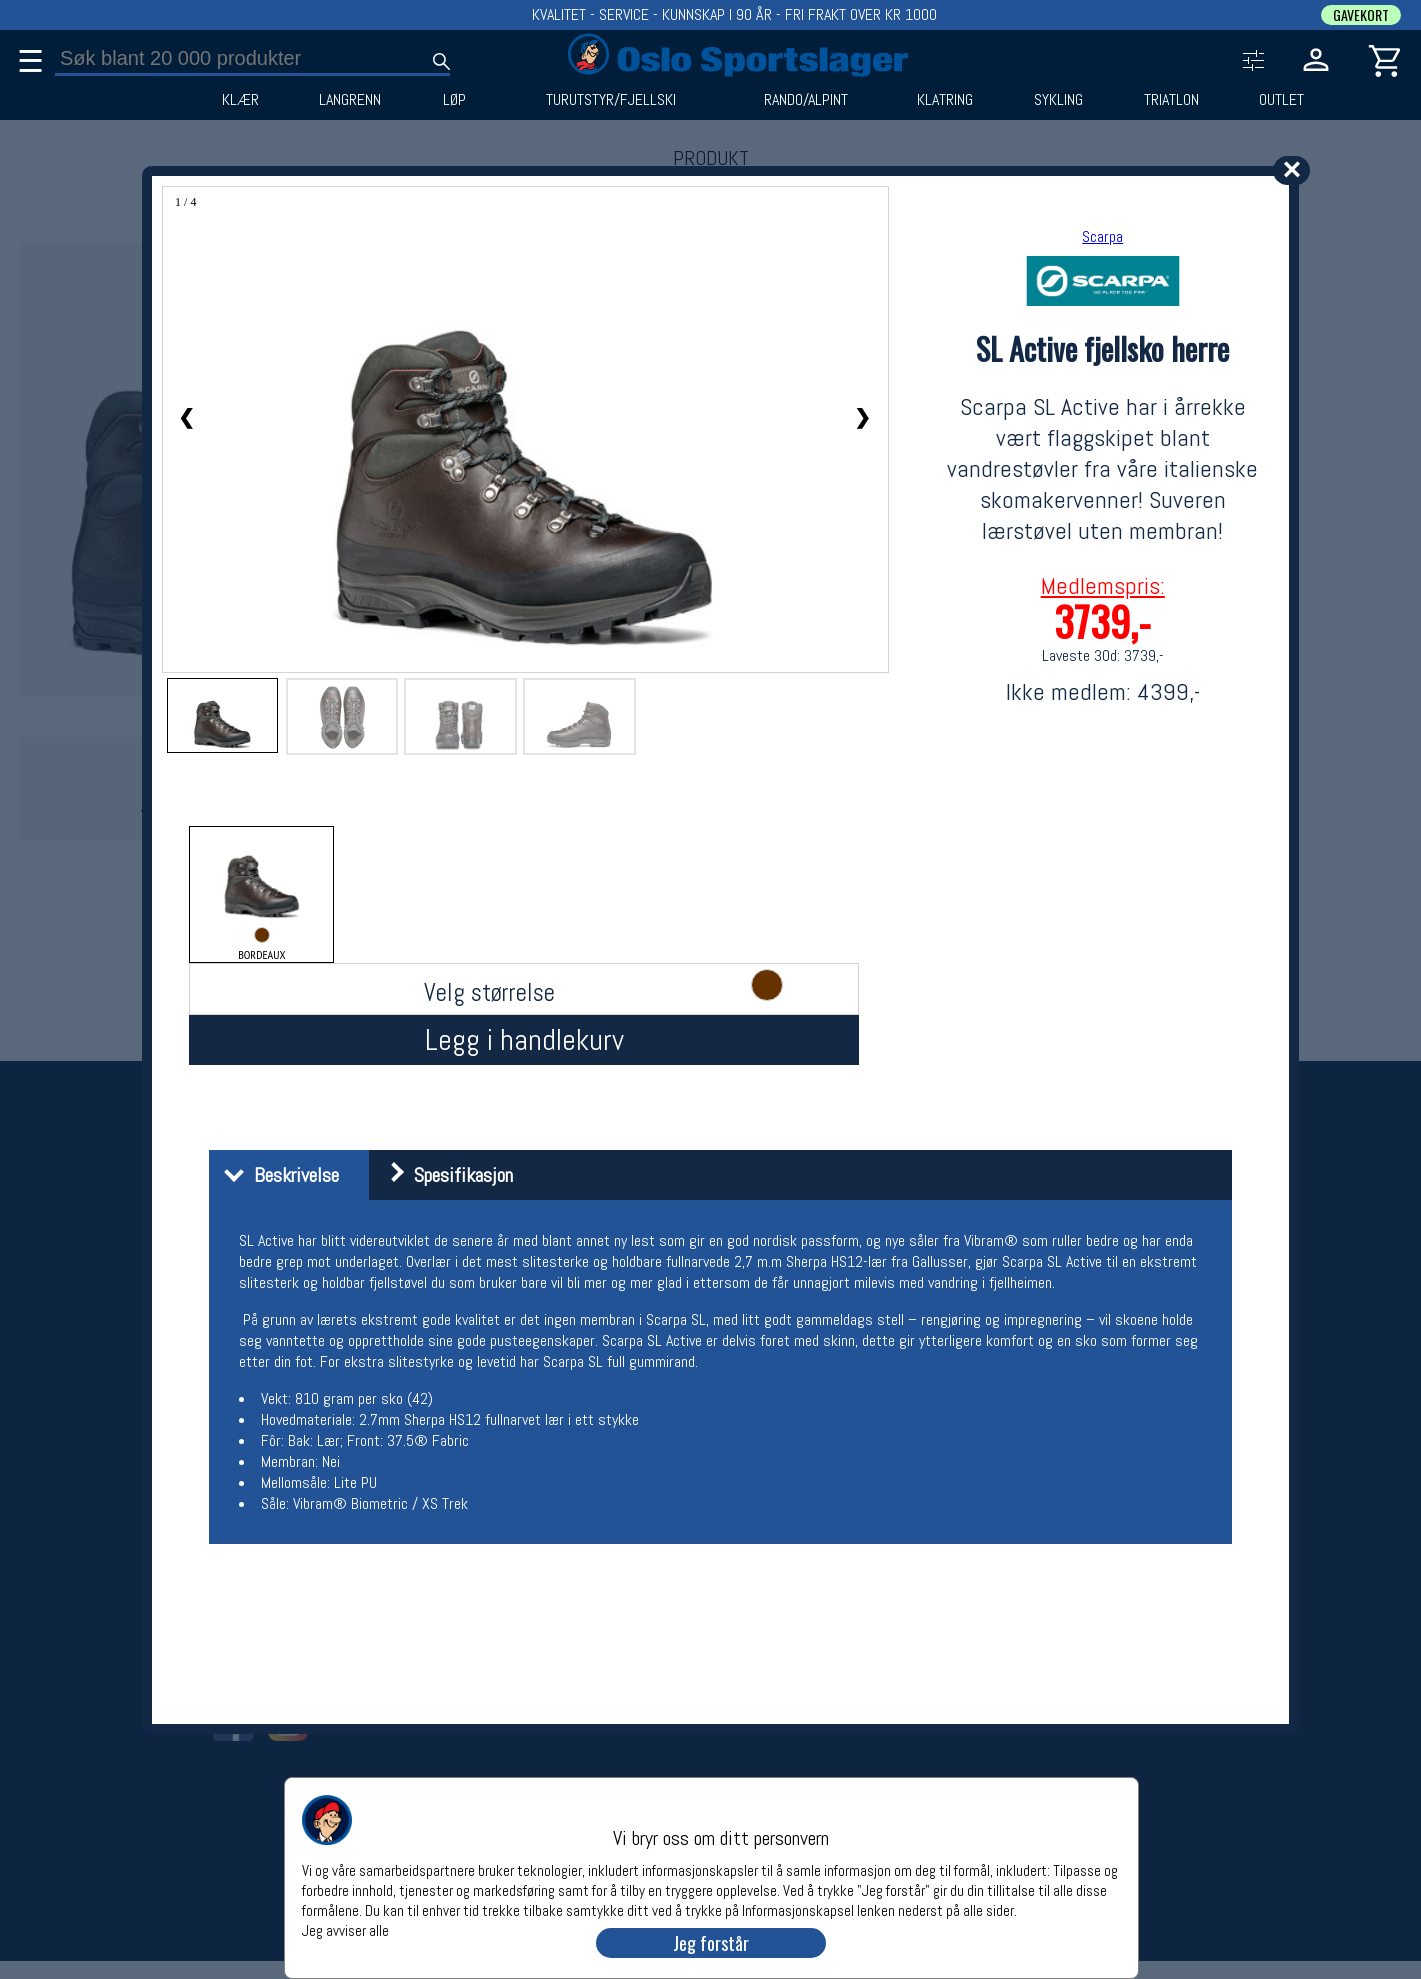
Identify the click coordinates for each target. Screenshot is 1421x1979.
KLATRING (945, 100)
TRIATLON (1171, 100)
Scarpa (1102, 236)
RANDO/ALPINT (806, 100)
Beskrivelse (276, 1175)
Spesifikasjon (443, 1175)
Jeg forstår (711, 1943)
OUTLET (1281, 100)
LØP (454, 100)
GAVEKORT (1361, 15)
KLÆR (240, 100)
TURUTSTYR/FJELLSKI (611, 100)
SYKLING (1058, 100)
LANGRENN (350, 100)
